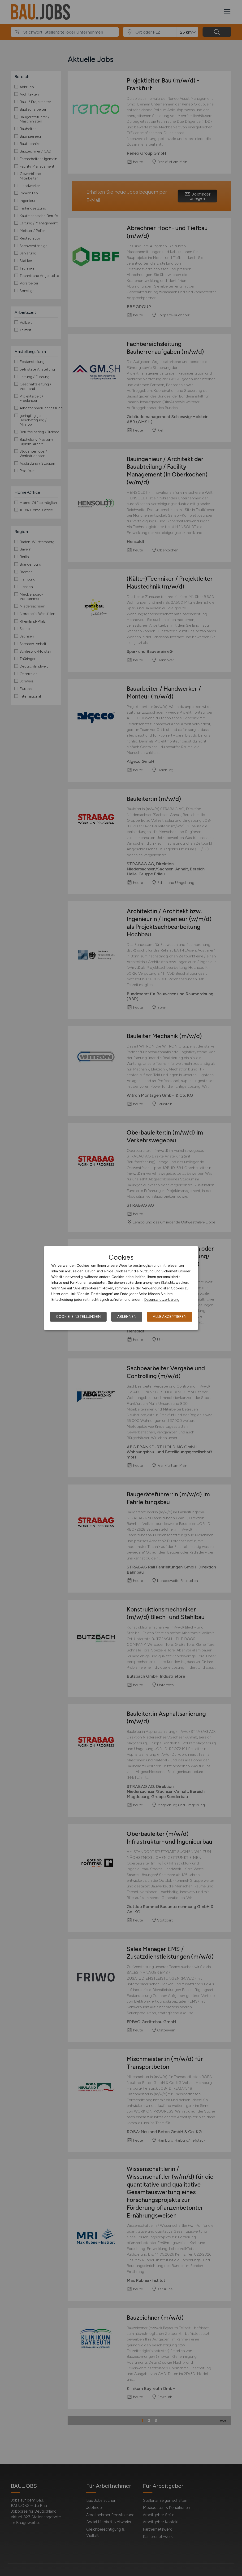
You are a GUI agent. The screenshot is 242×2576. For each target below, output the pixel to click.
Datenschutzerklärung (161, 1299)
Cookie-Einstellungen (78, 1316)
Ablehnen (126, 1316)
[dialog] (121, 1288)
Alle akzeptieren (169, 1316)
